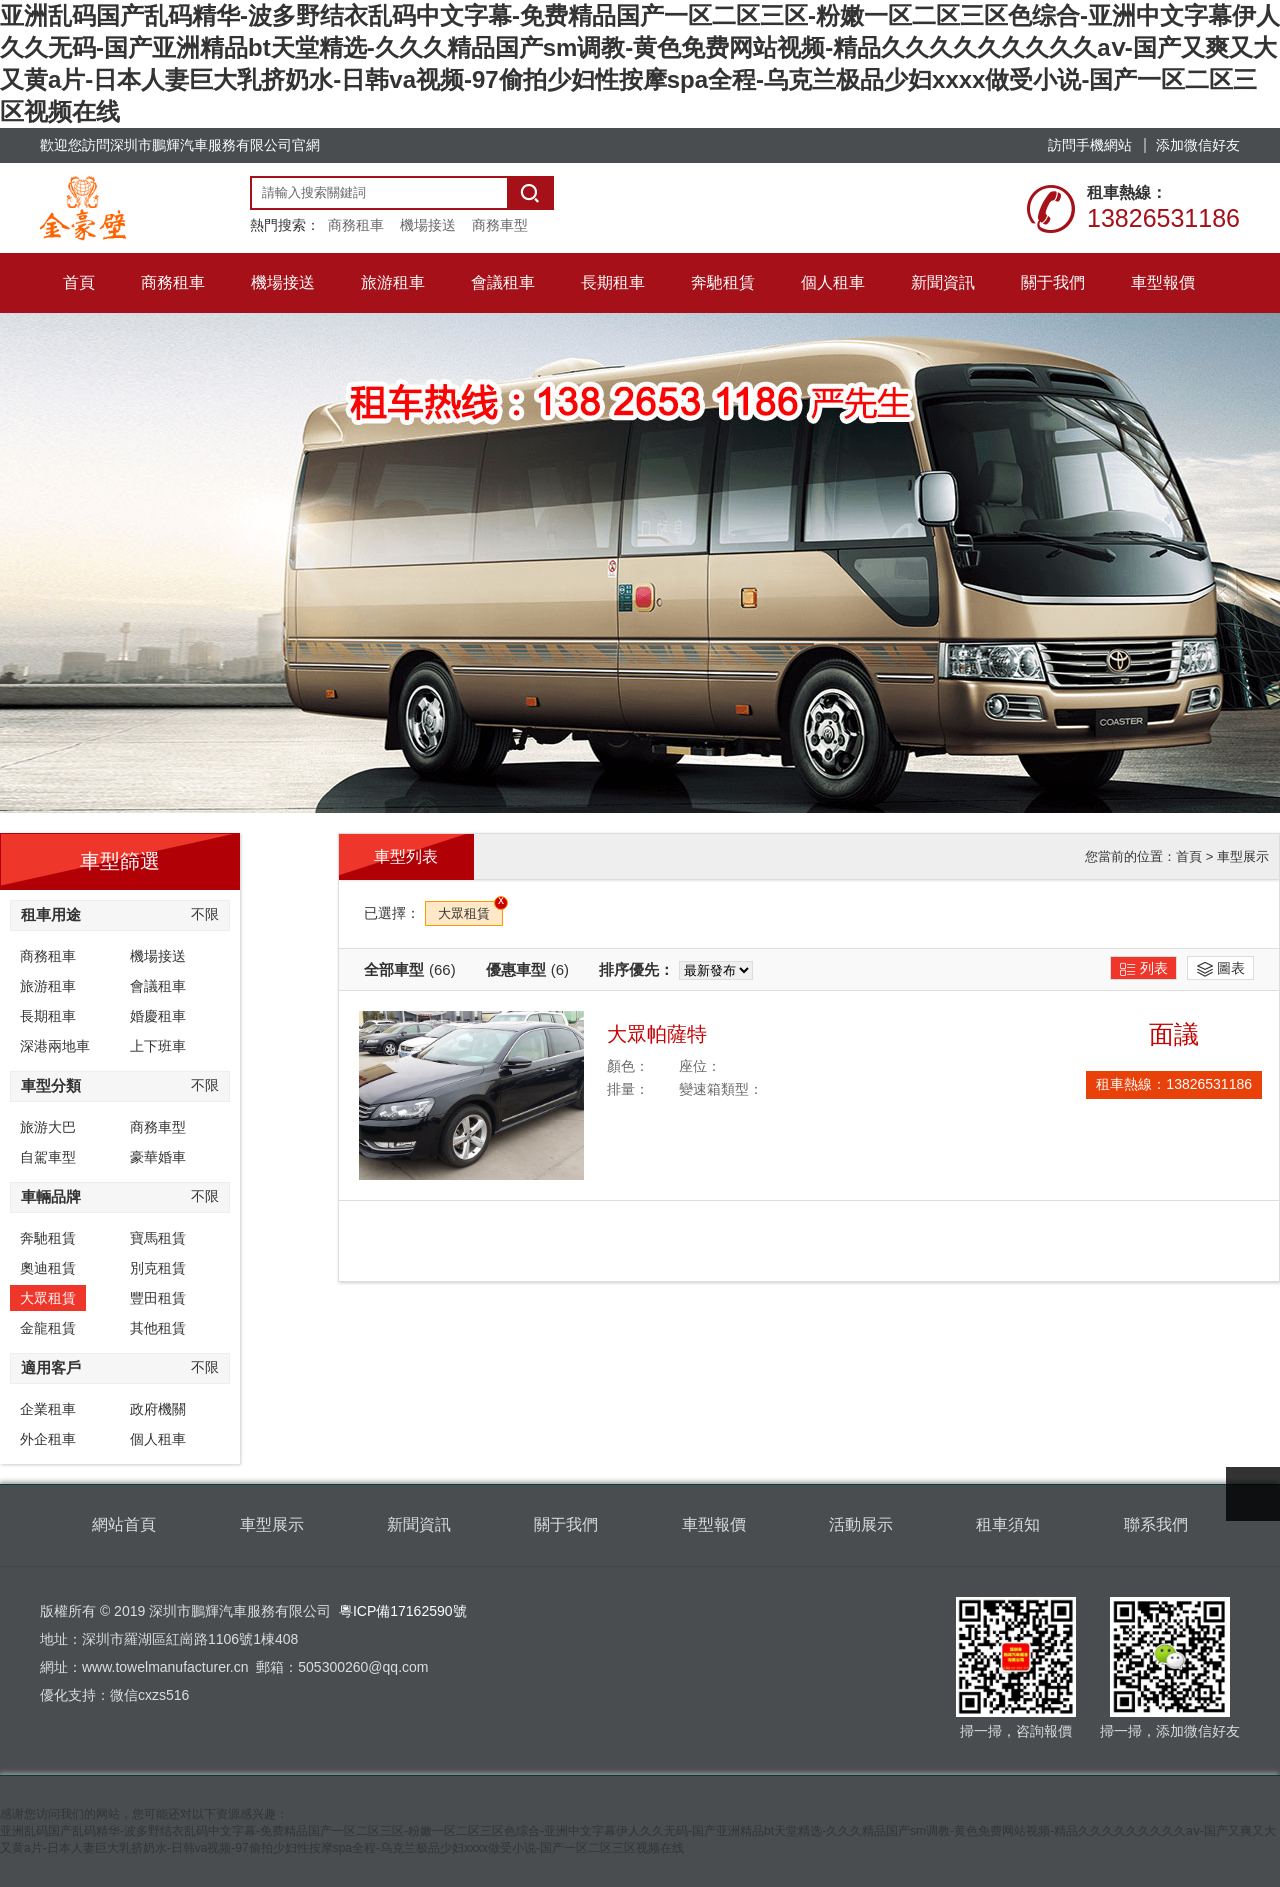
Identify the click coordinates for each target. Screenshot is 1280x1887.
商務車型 (500, 225)
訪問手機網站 (1090, 145)
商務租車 (356, 225)
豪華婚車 (158, 1157)
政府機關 (158, 1409)
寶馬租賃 (158, 1238)
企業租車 (48, 1409)
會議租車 (158, 986)
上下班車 (158, 1046)
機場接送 (428, 225)
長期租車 (48, 1016)
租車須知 (1008, 1524)
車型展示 (1243, 856)
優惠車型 (527, 969)
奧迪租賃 (48, 1268)
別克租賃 (158, 1268)
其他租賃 (158, 1328)
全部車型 (410, 969)
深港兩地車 (55, 1046)
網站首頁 (124, 1524)
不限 (205, 914)
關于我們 (566, 1524)
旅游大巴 (48, 1127)
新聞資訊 (419, 1524)
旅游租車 (48, 986)
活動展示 (861, 1524)
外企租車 (48, 1439)
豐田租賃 (158, 1298)
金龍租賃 (48, 1328)
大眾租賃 (48, 1298)
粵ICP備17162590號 (403, 1611)
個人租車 (158, 1439)
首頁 (1189, 856)
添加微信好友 (1198, 145)
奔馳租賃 (48, 1238)
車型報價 (714, 1524)
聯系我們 (1156, 1524)
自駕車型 (48, 1157)
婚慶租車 (158, 1016)
